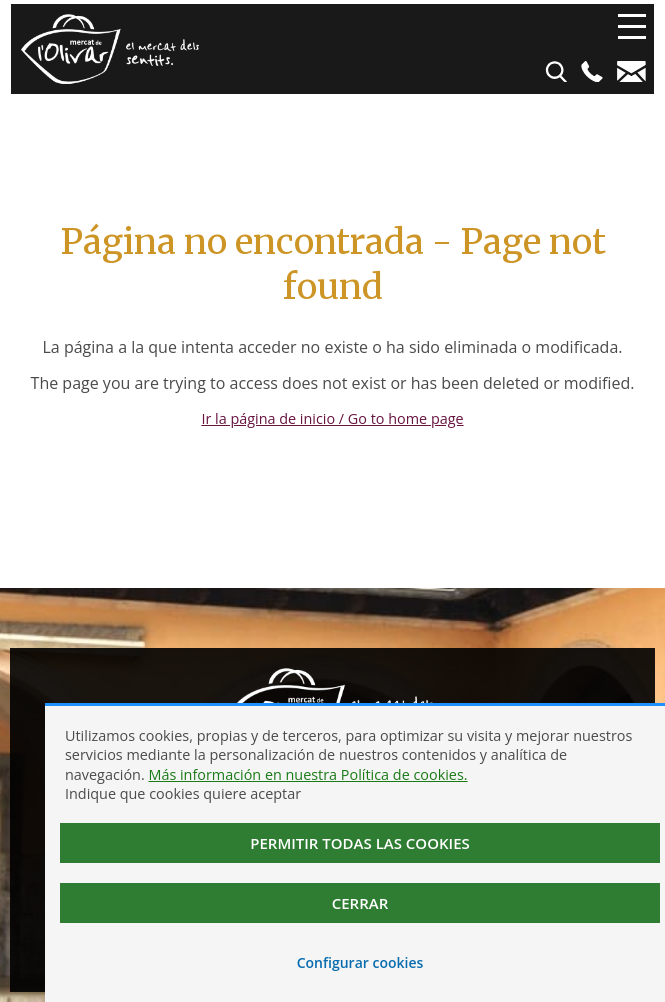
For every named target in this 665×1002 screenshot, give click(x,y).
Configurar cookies (360, 962)
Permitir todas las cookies (360, 843)
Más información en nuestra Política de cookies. (307, 774)
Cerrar (360, 903)
